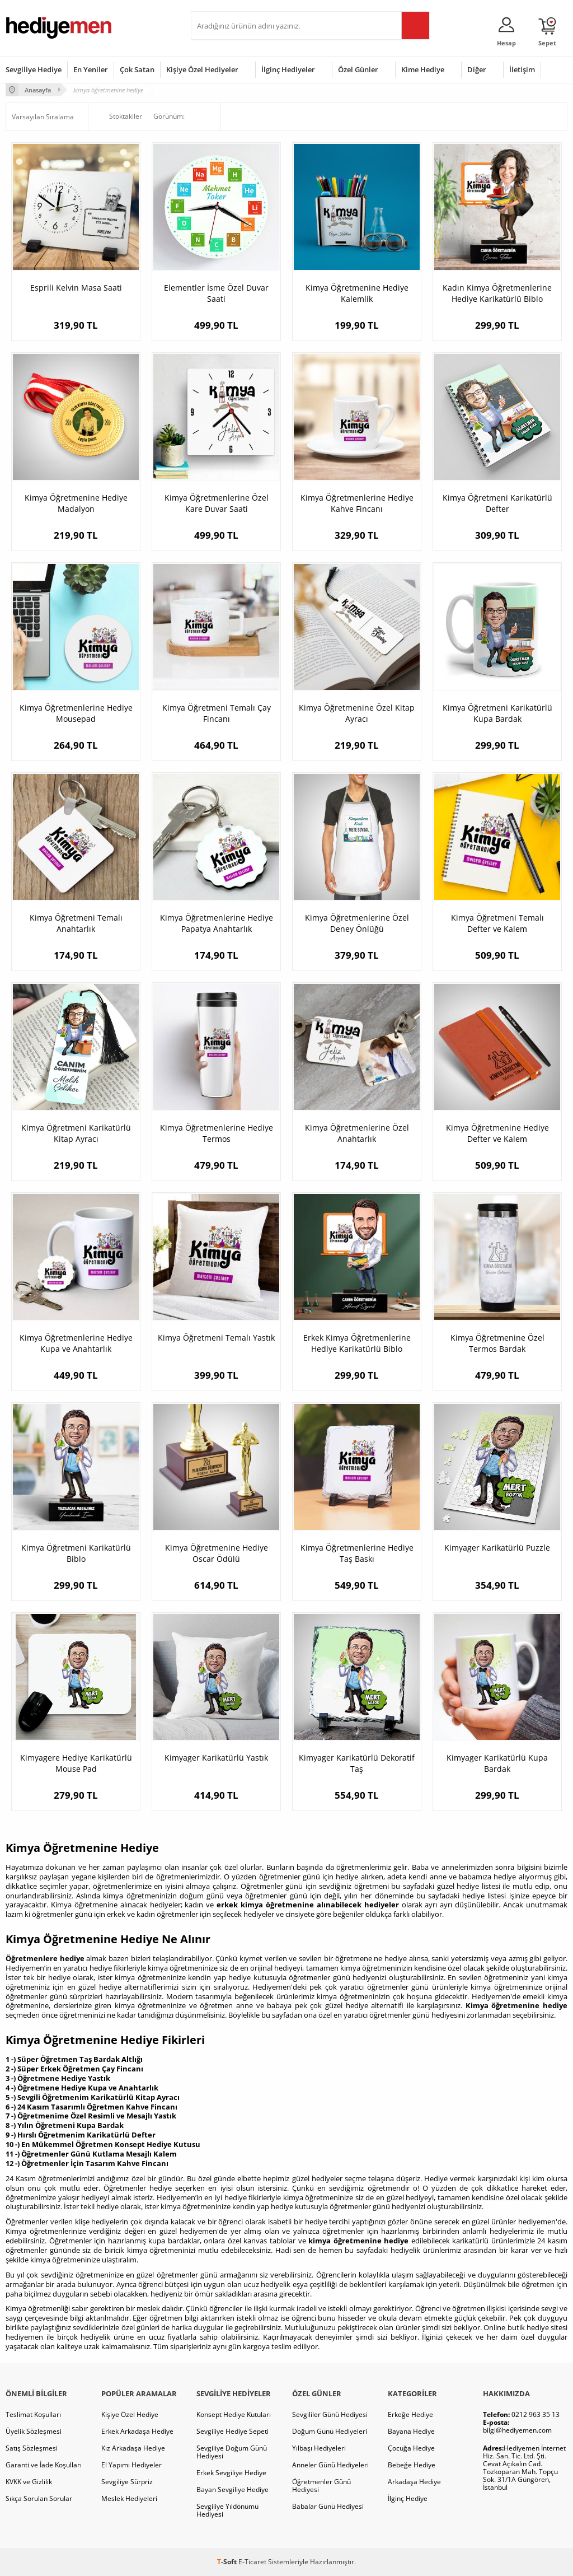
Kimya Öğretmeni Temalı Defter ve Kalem (497, 923)
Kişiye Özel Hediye (129, 2414)
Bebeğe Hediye (411, 2465)
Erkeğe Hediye (410, 2414)
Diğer (476, 69)
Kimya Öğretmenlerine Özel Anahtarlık (357, 1133)
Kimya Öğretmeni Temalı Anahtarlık (76, 923)
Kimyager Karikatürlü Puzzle (497, 1547)
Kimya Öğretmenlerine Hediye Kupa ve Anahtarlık (76, 1343)
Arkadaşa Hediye (414, 2481)
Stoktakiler (118, 116)
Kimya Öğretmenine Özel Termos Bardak (497, 1343)
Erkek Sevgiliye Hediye (231, 2472)
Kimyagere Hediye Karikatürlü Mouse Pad (76, 1763)
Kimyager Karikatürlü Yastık (216, 1757)
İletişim (522, 69)
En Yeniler (90, 69)
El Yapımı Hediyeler (131, 2465)
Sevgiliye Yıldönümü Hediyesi (227, 2510)
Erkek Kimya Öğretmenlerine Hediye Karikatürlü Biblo (357, 1343)
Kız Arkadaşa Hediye (133, 2448)
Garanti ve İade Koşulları (44, 2465)
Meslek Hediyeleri (129, 2498)
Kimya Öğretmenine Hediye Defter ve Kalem (497, 1133)
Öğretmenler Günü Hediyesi (321, 2485)
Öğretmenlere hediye (45, 1958)
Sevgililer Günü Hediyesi (330, 2414)
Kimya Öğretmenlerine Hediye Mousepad (76, 713)
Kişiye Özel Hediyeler (202, 69)
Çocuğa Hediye (411, 2448)
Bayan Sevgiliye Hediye (232, 2489)
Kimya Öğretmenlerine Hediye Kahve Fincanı (357, 503)
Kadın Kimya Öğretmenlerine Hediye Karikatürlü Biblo (497, 293)
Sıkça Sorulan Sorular (39, 2498)
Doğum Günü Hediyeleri (329, 2431)
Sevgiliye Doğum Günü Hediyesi (231, 2452)
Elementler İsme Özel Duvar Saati (216, 293)
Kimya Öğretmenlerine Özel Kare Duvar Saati (217, 503)
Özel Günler (358, 69)
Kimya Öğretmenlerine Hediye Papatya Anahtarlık (216, 923)
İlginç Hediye (408, 2498)
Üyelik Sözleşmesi (34, 2431)
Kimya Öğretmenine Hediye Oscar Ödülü (216, 1553)
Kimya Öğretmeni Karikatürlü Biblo (76, 1553)
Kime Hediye (422, 69)
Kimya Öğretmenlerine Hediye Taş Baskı (357, 1553)
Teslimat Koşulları (33, 2414)
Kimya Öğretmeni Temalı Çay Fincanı (216, 713)
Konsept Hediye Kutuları (233, 2414)
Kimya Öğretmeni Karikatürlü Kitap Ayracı (76, 1133)
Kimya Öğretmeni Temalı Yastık (216, 1337)
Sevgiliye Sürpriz (127, 2481)
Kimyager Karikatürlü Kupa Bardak (497, 1763)
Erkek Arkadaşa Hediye (137, 2431)
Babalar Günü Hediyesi (328, 2506)
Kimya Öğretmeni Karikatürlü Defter (497, 503)
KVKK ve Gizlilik (29, 2481)
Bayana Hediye (411, 2431)
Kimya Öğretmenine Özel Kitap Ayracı (357, 713)
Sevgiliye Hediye (34, 69)
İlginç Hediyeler (288, 69)
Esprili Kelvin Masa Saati (76, 287)
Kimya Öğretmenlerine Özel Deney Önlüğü (357, 923)
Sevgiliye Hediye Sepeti (232, 2431)
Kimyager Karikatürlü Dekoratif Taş (357, 1763)
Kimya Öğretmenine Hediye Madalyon (76, 503)
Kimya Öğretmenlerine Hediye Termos (216, 1133)
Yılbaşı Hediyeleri (319, 2448)
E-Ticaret (252, 2561)
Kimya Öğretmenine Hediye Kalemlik (357, 293)
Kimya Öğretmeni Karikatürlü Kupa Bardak (497, 713)
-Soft (227, 2561)
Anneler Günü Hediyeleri (330, 2465)
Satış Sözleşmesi (32, 2448)
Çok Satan (137, 69)
